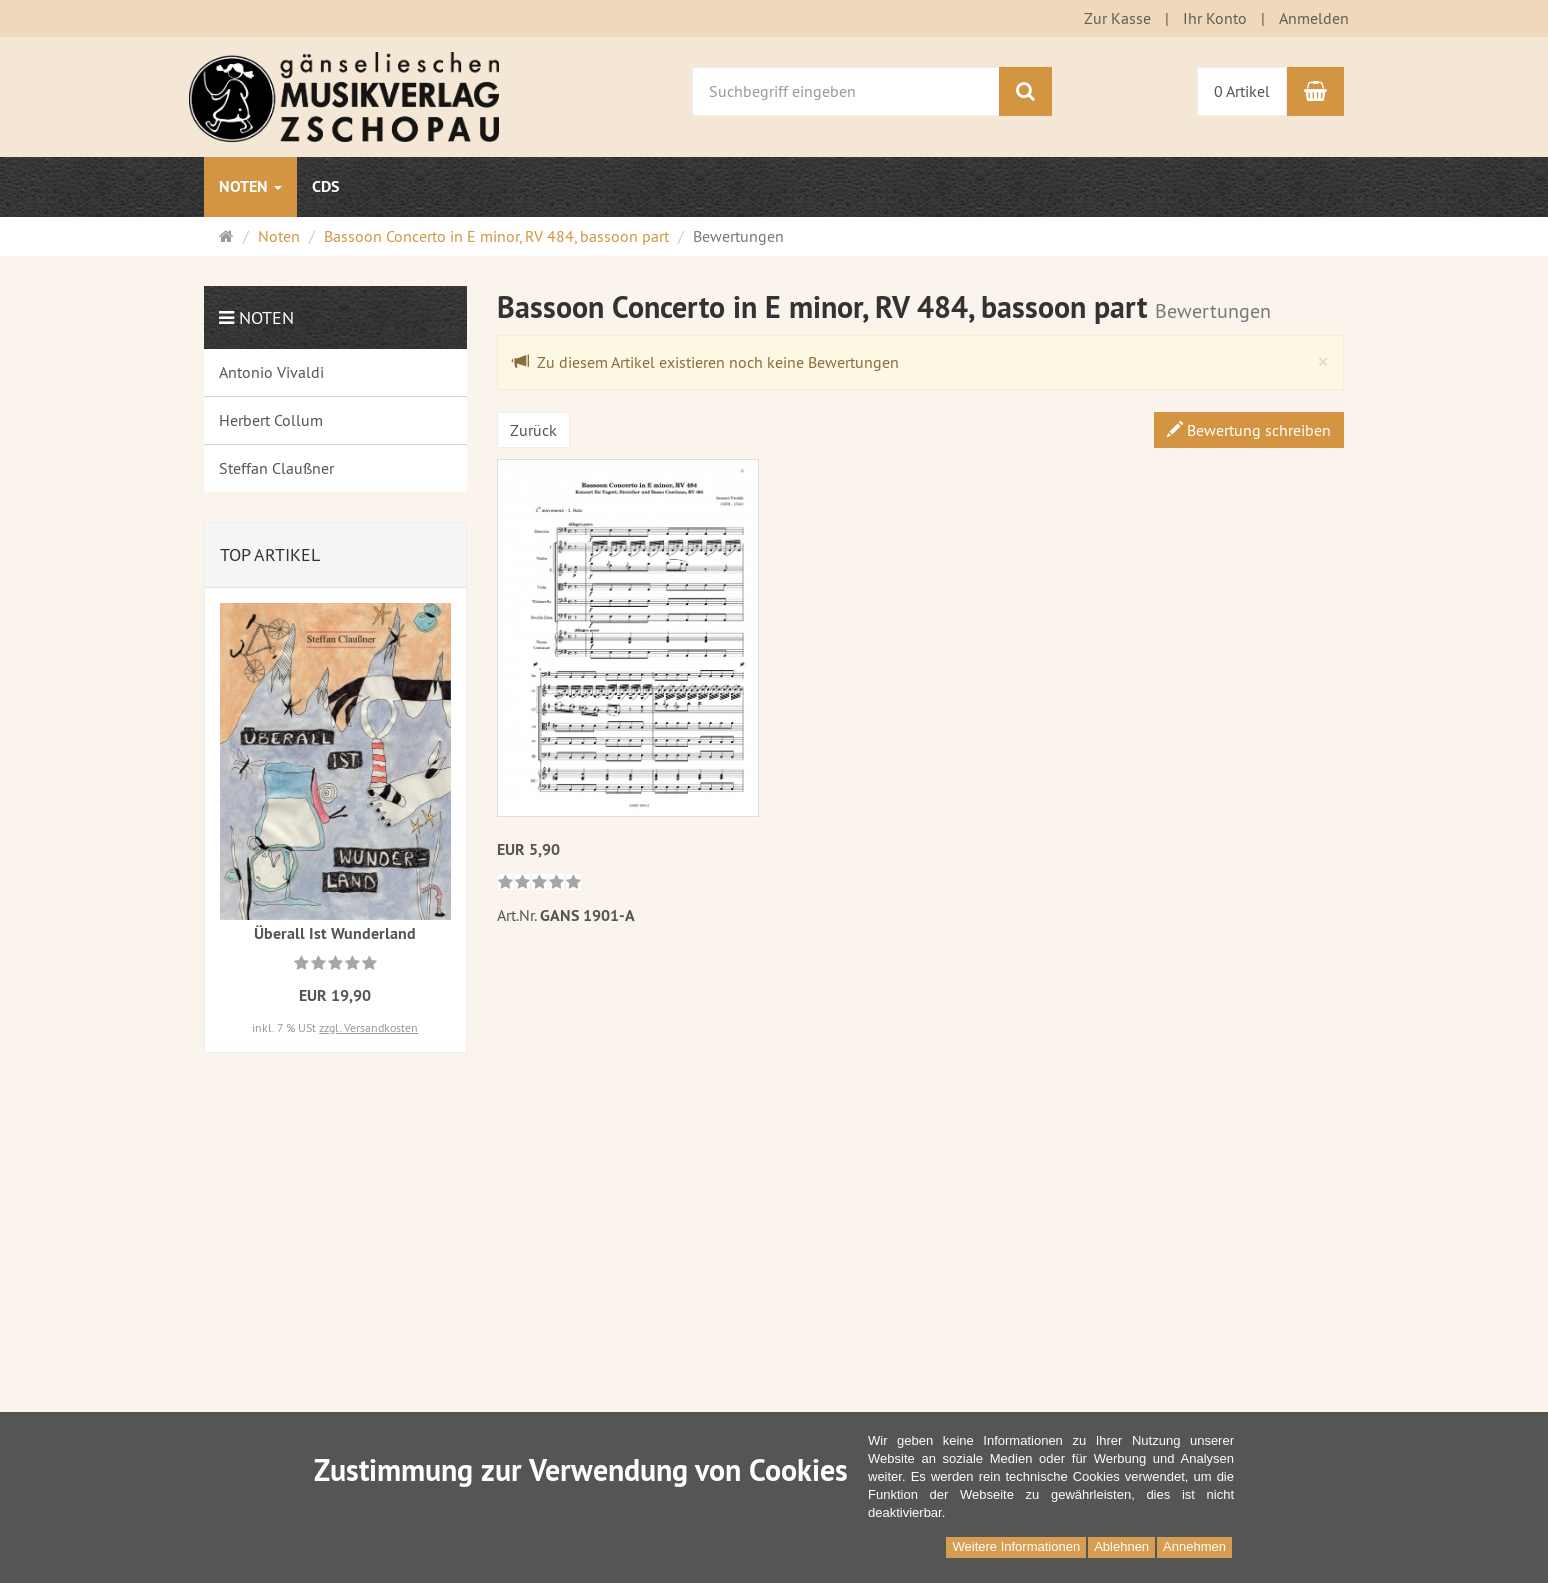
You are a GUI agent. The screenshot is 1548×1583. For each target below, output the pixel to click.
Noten (250, 186)
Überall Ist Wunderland (335, 933)
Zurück (533, 430)
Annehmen (1194, 1546)
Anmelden (1314, 18)
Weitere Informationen (1016, 1546)
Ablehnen (1121, 1546)
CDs (325, 186)
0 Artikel (1242, 91)
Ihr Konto (1215, 18)
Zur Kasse (1117, 18)
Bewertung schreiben (1249, 430)
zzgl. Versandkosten (368, 1027)
